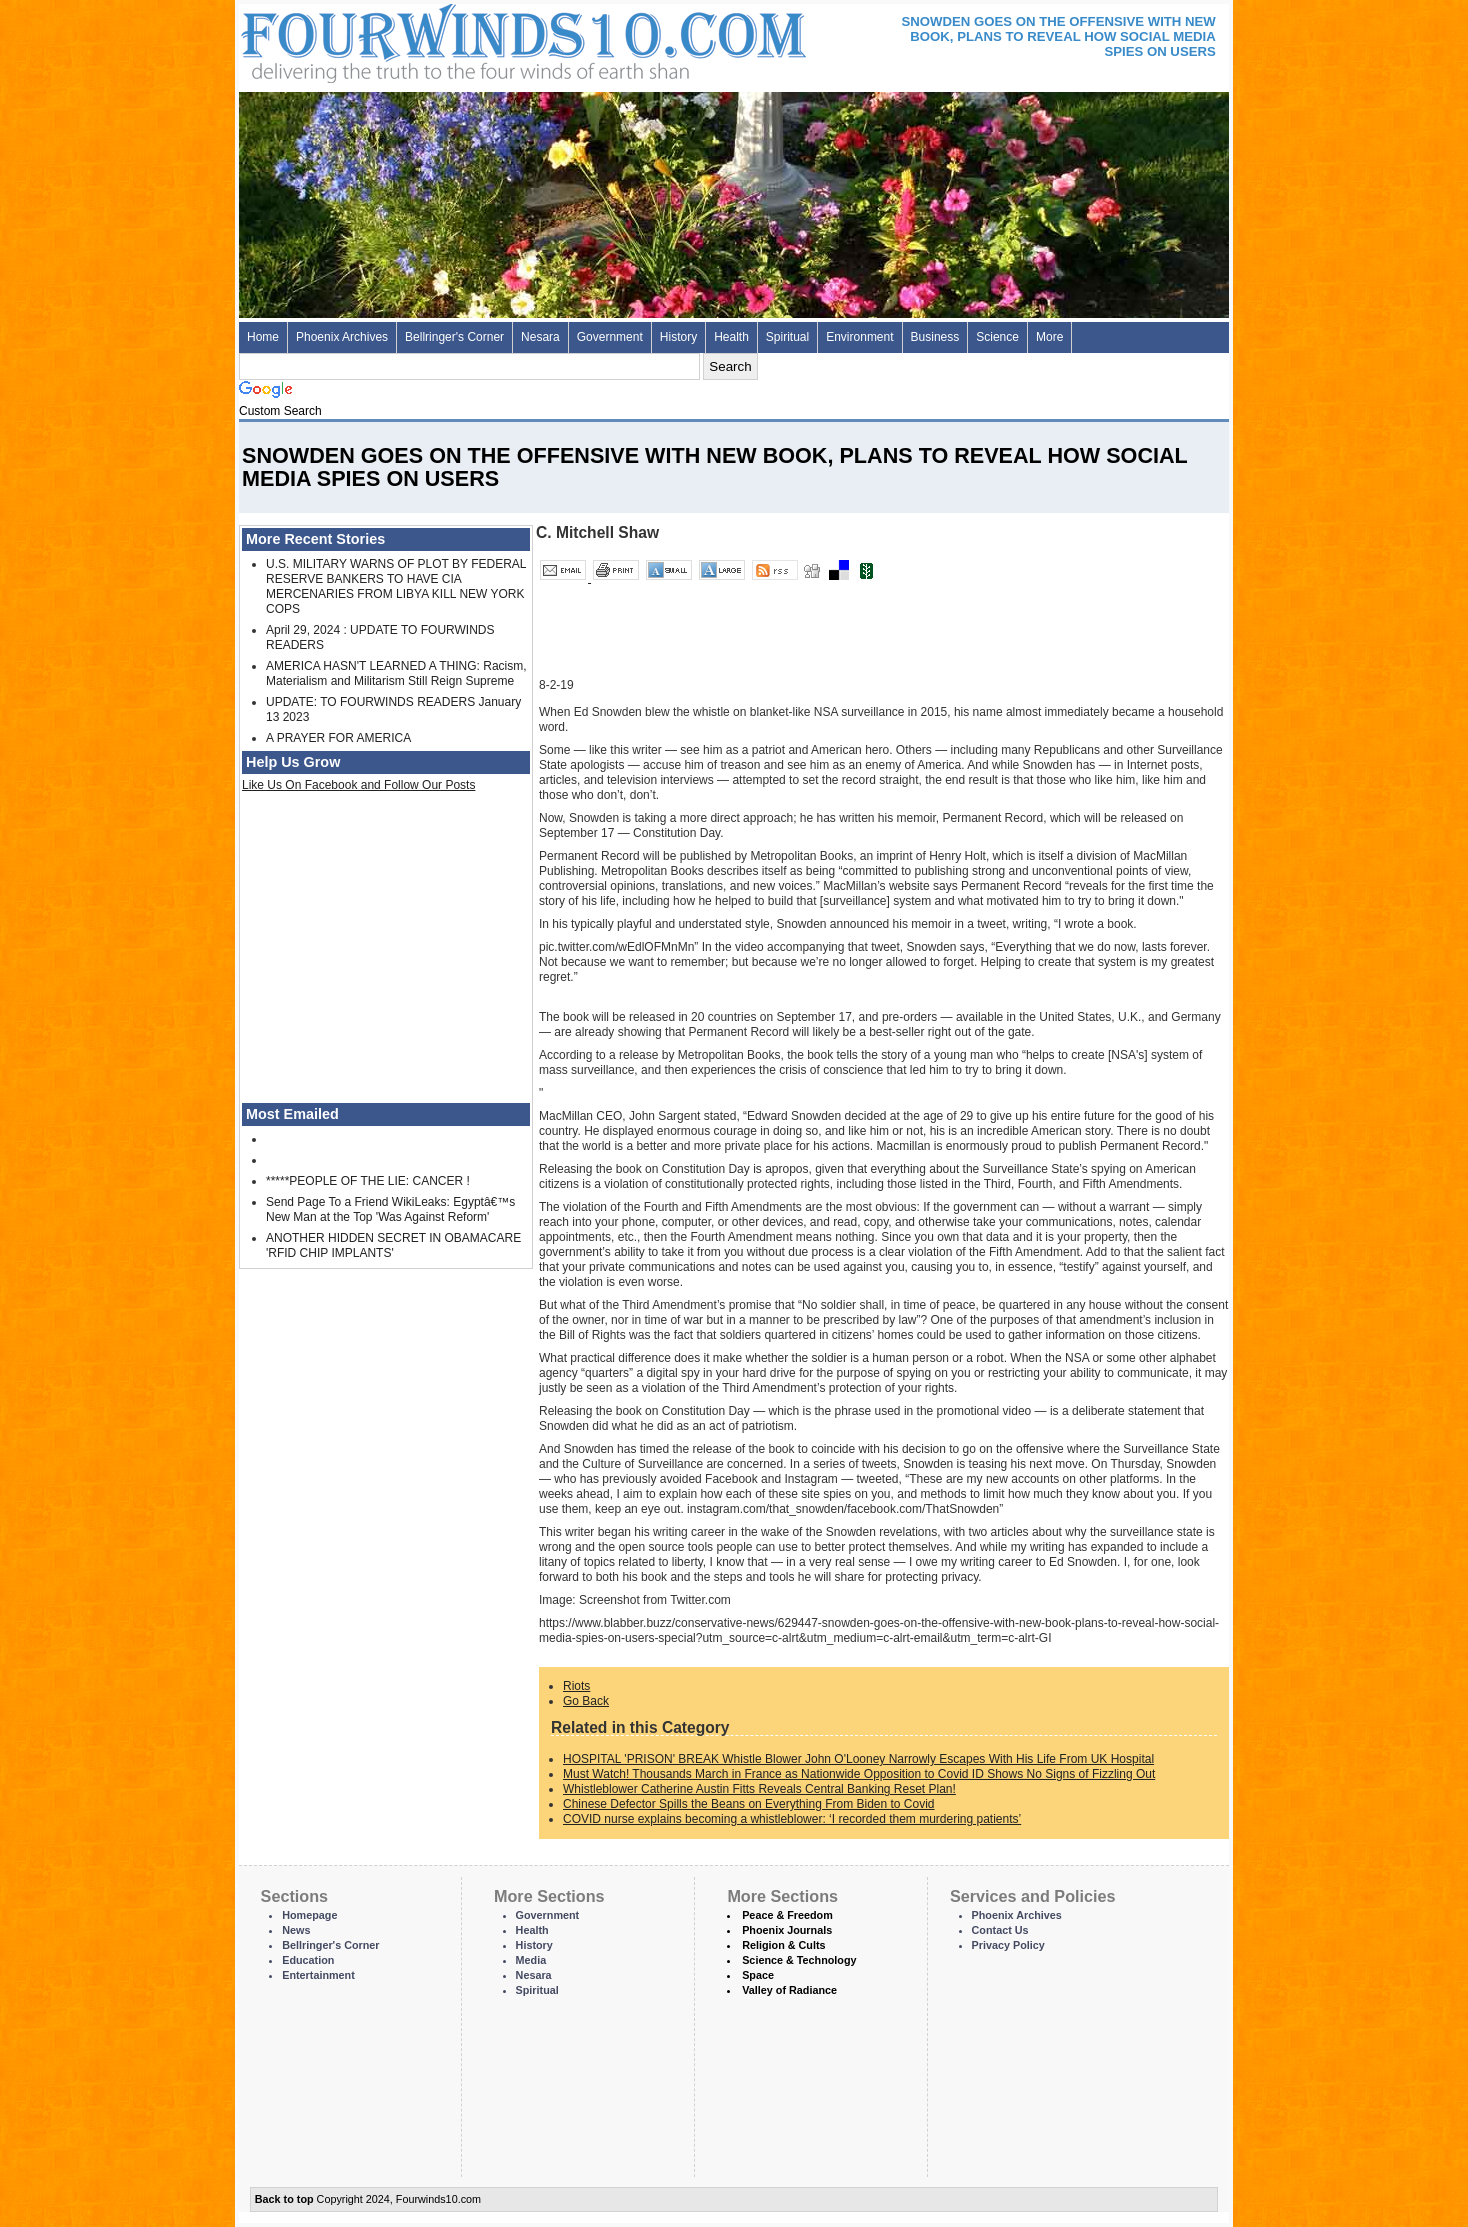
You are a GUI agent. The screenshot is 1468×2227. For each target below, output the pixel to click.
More (1049, 337)
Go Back (586, 1701)
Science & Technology (799, 1960)
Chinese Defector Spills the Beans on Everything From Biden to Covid (749, 1804)
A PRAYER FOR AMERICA (338, 738)
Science (997, 337)
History (678, 337)
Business (935, 337)
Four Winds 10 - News (439, 39)
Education (308, 1960)
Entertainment (318, 1975)
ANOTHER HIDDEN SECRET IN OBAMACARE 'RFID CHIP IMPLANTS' (393, 1245)
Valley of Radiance (789, 1990)
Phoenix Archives (342, 337)
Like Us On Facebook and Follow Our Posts (358, 785)
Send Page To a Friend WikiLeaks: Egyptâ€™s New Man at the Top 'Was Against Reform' (390, 1209)
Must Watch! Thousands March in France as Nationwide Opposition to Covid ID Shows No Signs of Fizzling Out (859, 1774)
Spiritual (787, 337)
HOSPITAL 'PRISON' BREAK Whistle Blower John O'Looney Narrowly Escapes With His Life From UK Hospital (858, 1759)
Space (758, 1975)
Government (610, 337)
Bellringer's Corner (454, 337)
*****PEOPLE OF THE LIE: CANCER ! (368, 1181)
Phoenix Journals (787, 1930)
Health (731, 337)
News (296, 1930)
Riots (576, 1686)
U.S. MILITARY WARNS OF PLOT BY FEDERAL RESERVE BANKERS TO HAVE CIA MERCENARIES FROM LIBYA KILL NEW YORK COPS (396, 586)
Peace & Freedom (787, 1915)
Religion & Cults (783, 1945)
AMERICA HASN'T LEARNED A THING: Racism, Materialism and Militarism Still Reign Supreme (396, 673)
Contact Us (1000, 1930)
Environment (859, 337)
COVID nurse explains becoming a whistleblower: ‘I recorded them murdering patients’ (792, 1819)
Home (263, 337)
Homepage (309, 1915)
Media (531, 1960)
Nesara (540, 337)
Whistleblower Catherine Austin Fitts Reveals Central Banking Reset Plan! (759, 1789)
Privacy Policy (1008, 1945)
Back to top (284, 2199)
